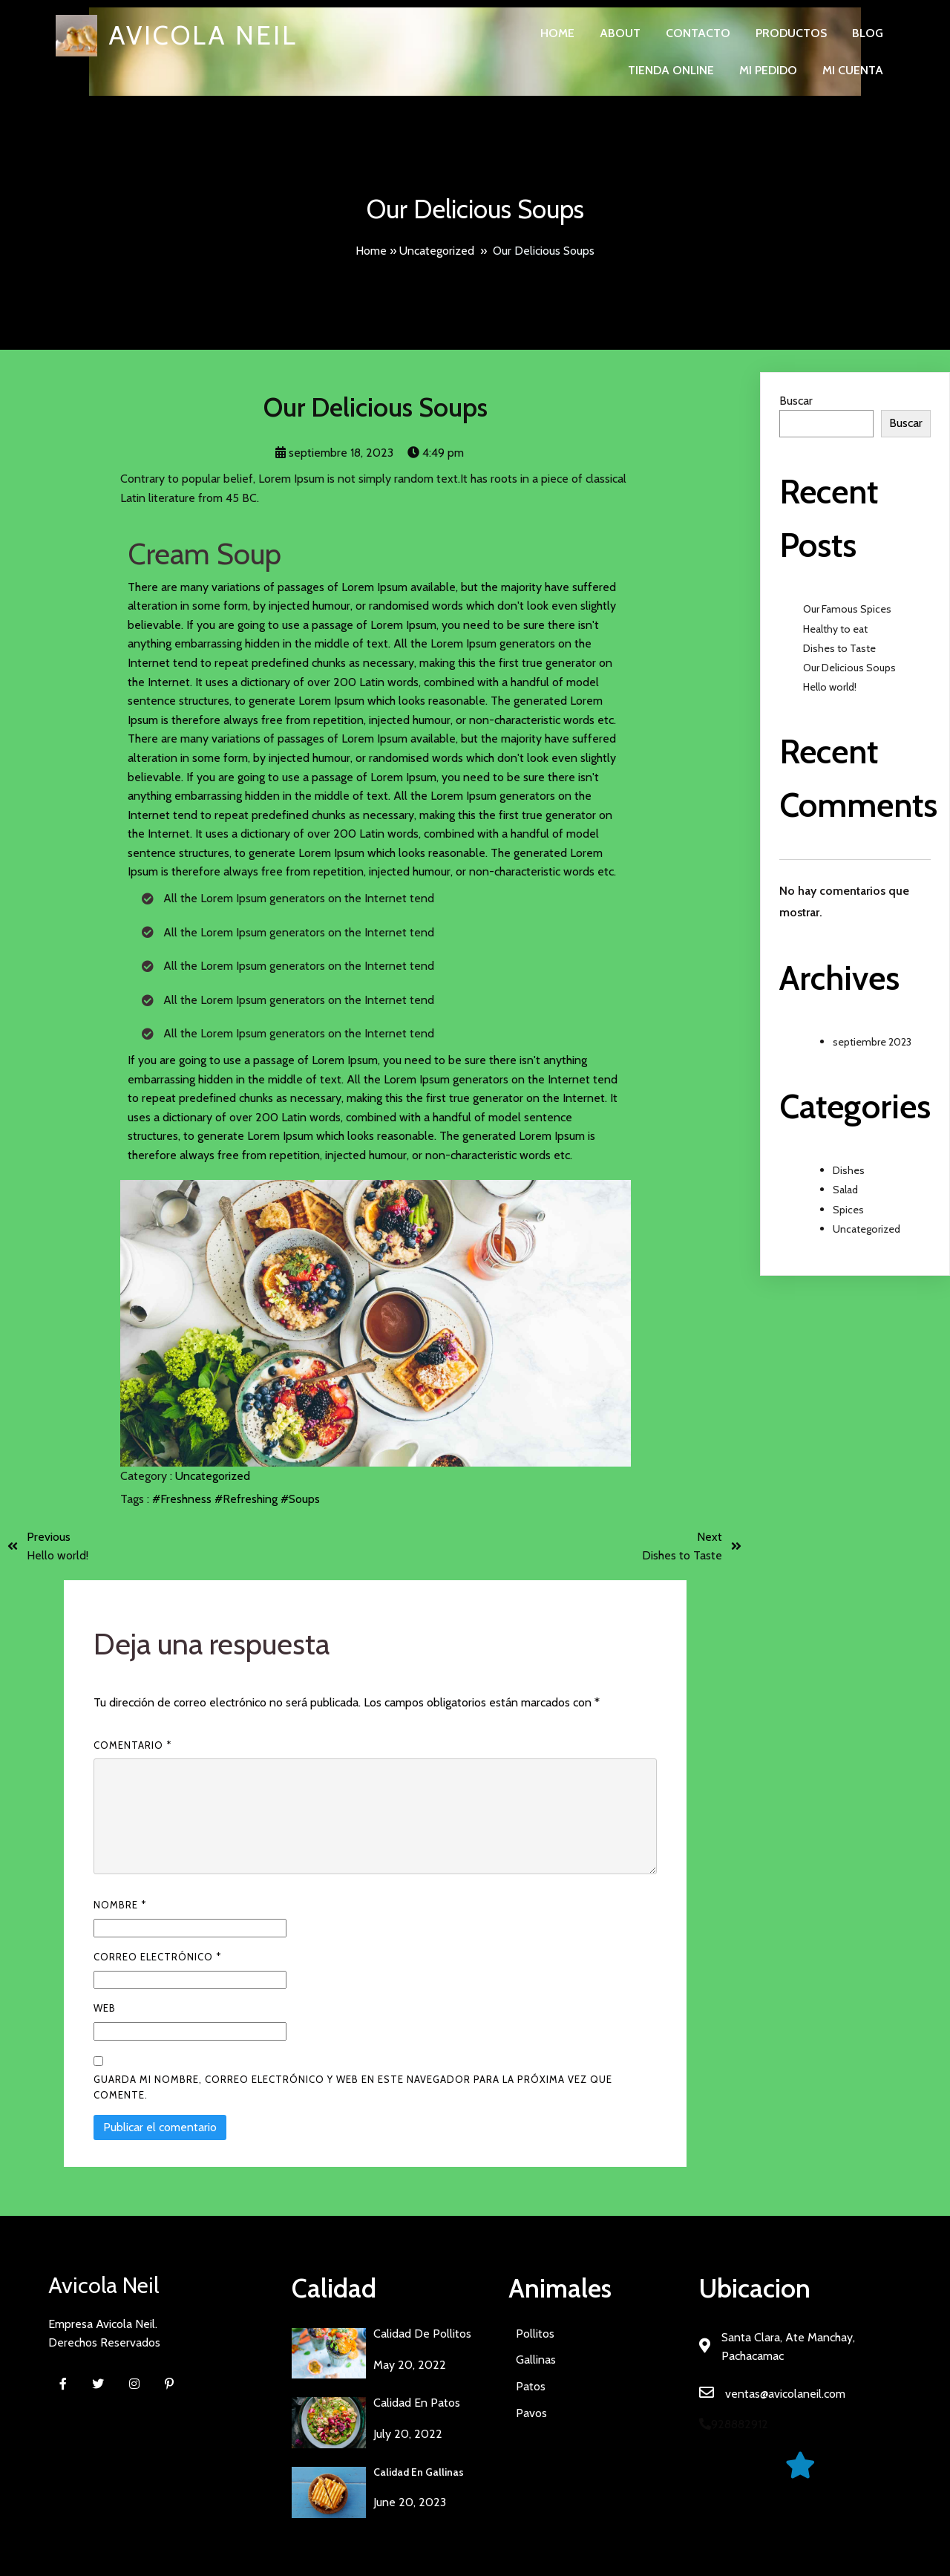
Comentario (132, 1745)
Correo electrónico (157, 1957)
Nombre (120, 1905)
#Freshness (183, 1499)
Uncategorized (436, 251)
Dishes (849, 1170)
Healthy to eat (835, 629)
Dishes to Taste (839, 648)
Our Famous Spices (847, 609)
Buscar (796, 401)
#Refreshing (247, 1499)
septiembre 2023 (872, 1042)
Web (105, 2008)
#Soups (300, 1499)
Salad (845, 1189)
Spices (848, 1209)
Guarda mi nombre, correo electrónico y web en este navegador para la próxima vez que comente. (353, 2087)
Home (371, 251)
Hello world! (829, 687)
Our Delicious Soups (849, 667)
